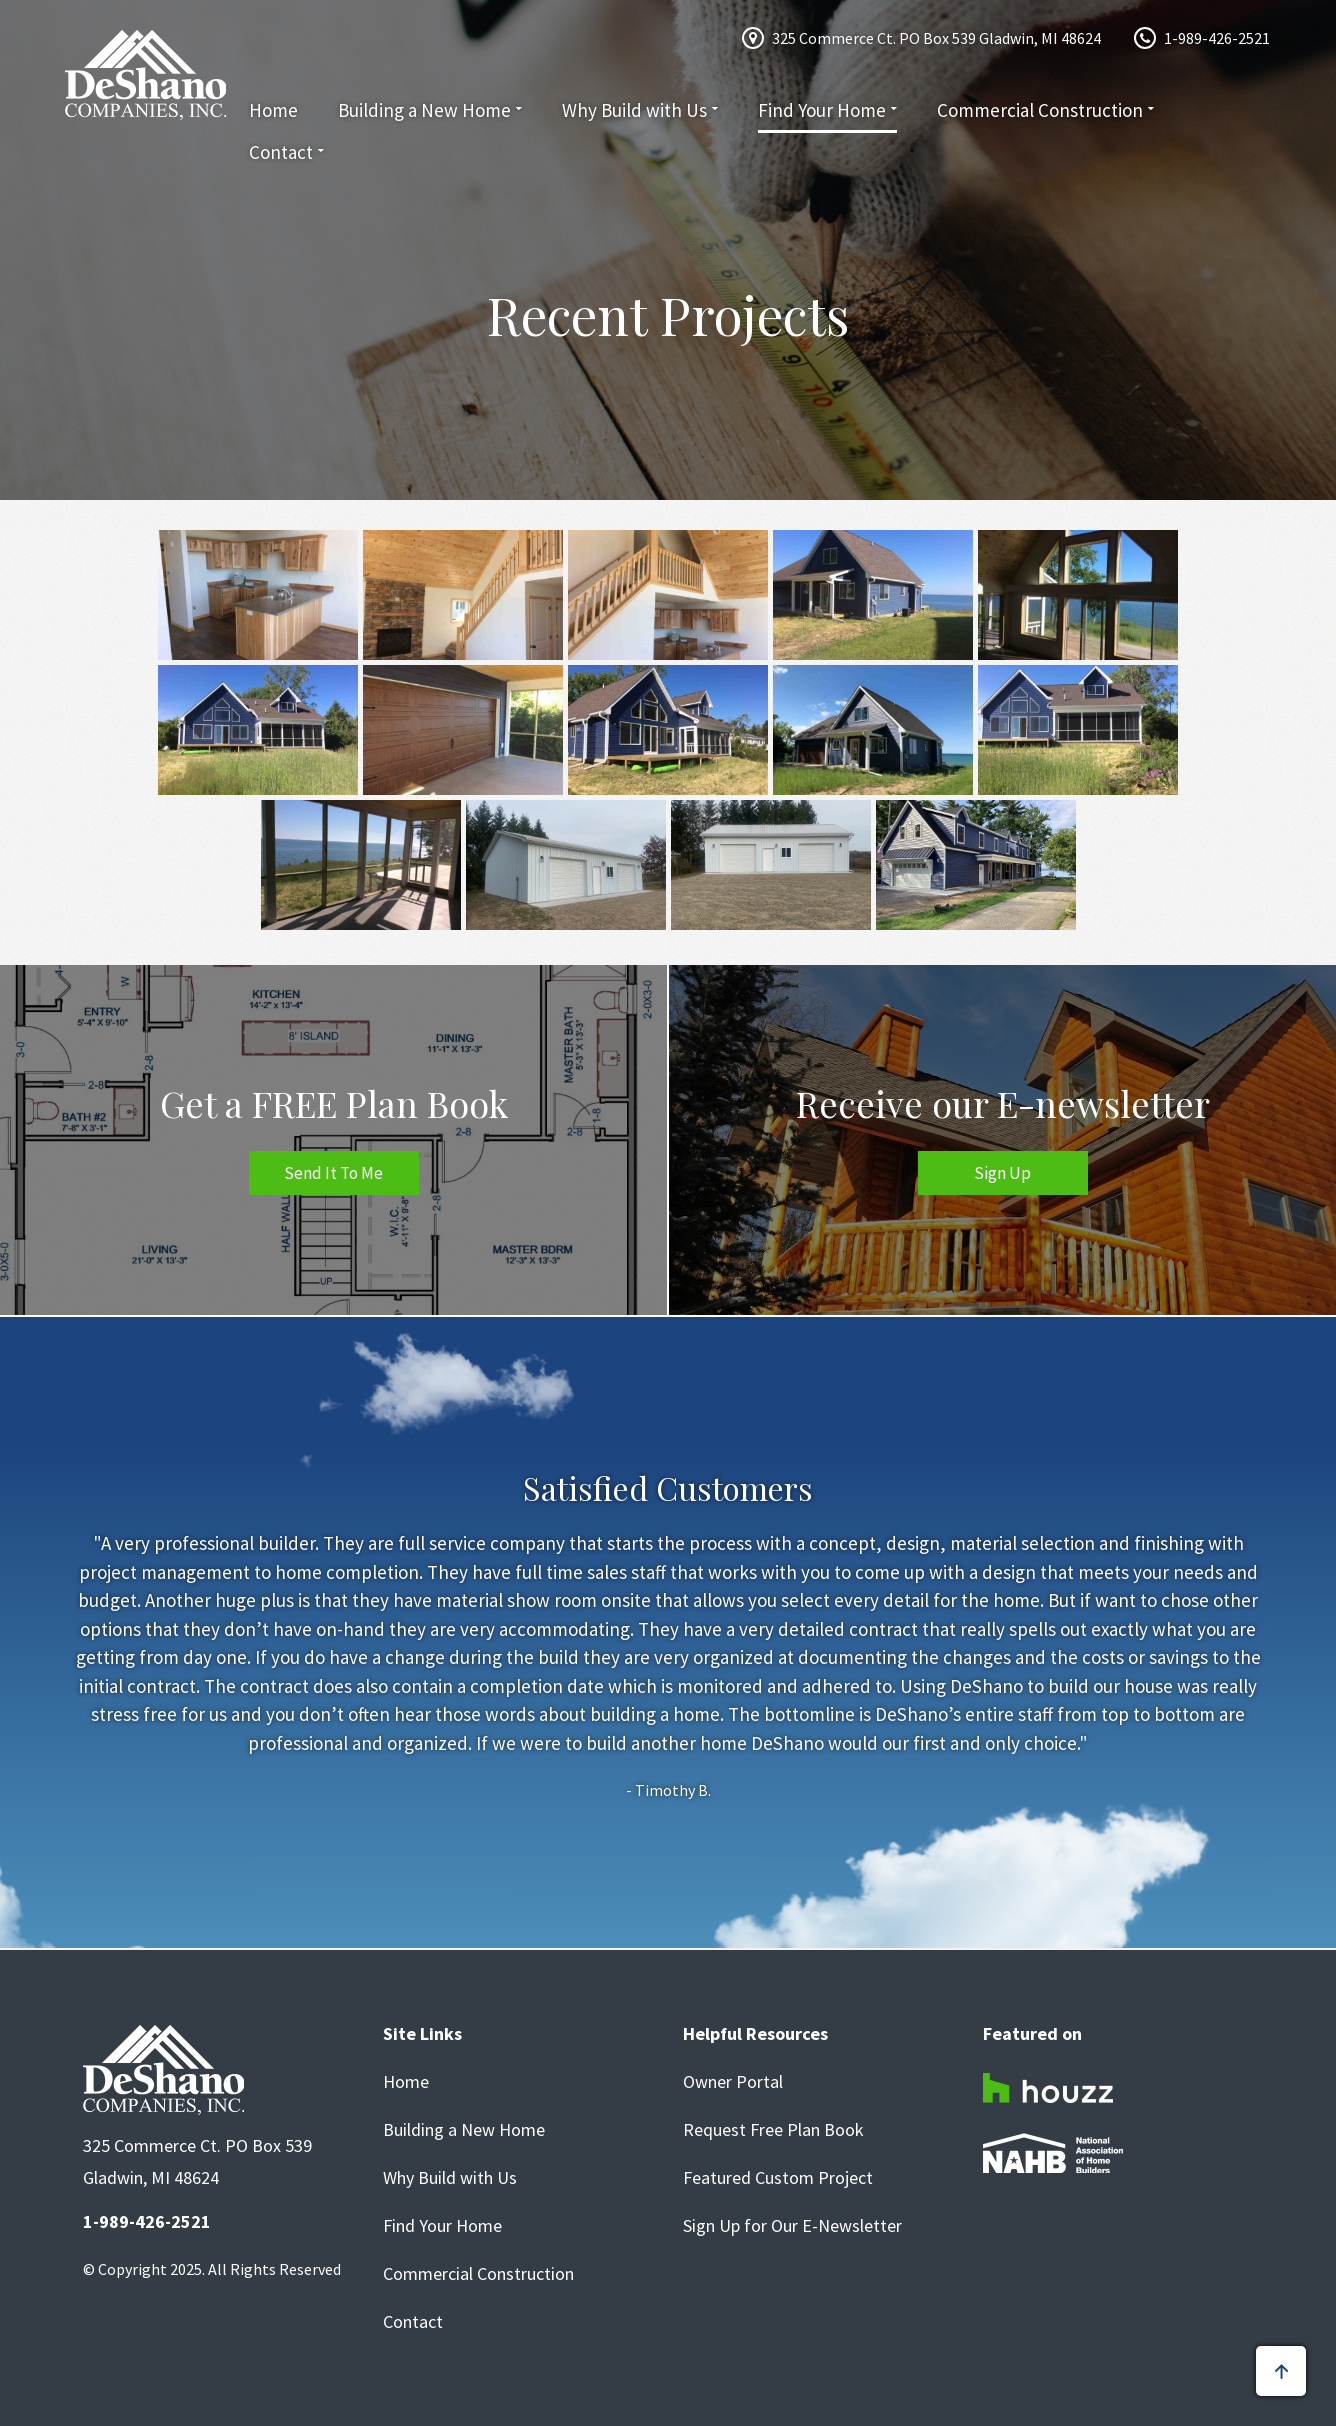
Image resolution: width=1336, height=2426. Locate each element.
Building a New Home (424, 110)
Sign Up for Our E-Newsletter (792, 2226)
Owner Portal (733, 2082)
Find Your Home (822, 110)
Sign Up (1002, 1173)
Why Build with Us (634, 110)
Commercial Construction (1040, 110)
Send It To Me (333, 1173)
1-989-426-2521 (1217, 38)
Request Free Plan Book (773, 2130)
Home (273, 110)
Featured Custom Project (778, 2178)
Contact (281, 152)
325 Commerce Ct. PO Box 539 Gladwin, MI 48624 (936, 38)
